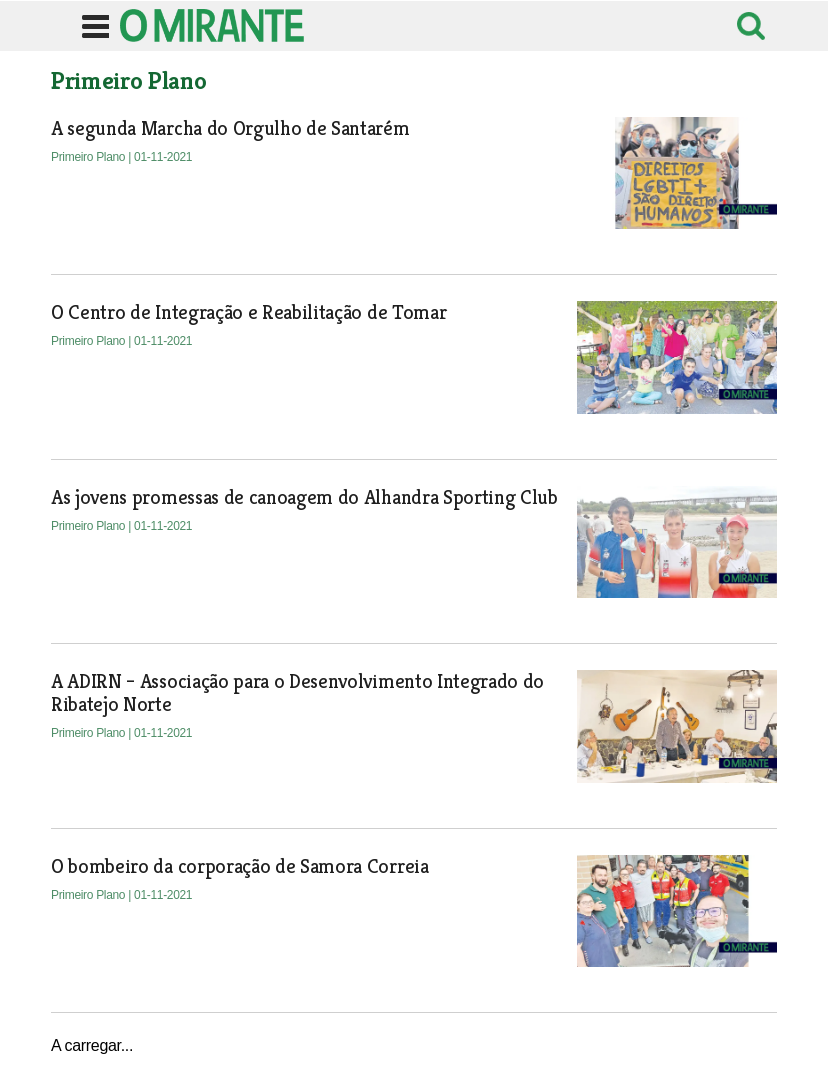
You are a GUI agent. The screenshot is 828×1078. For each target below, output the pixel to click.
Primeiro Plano (89, 157)
